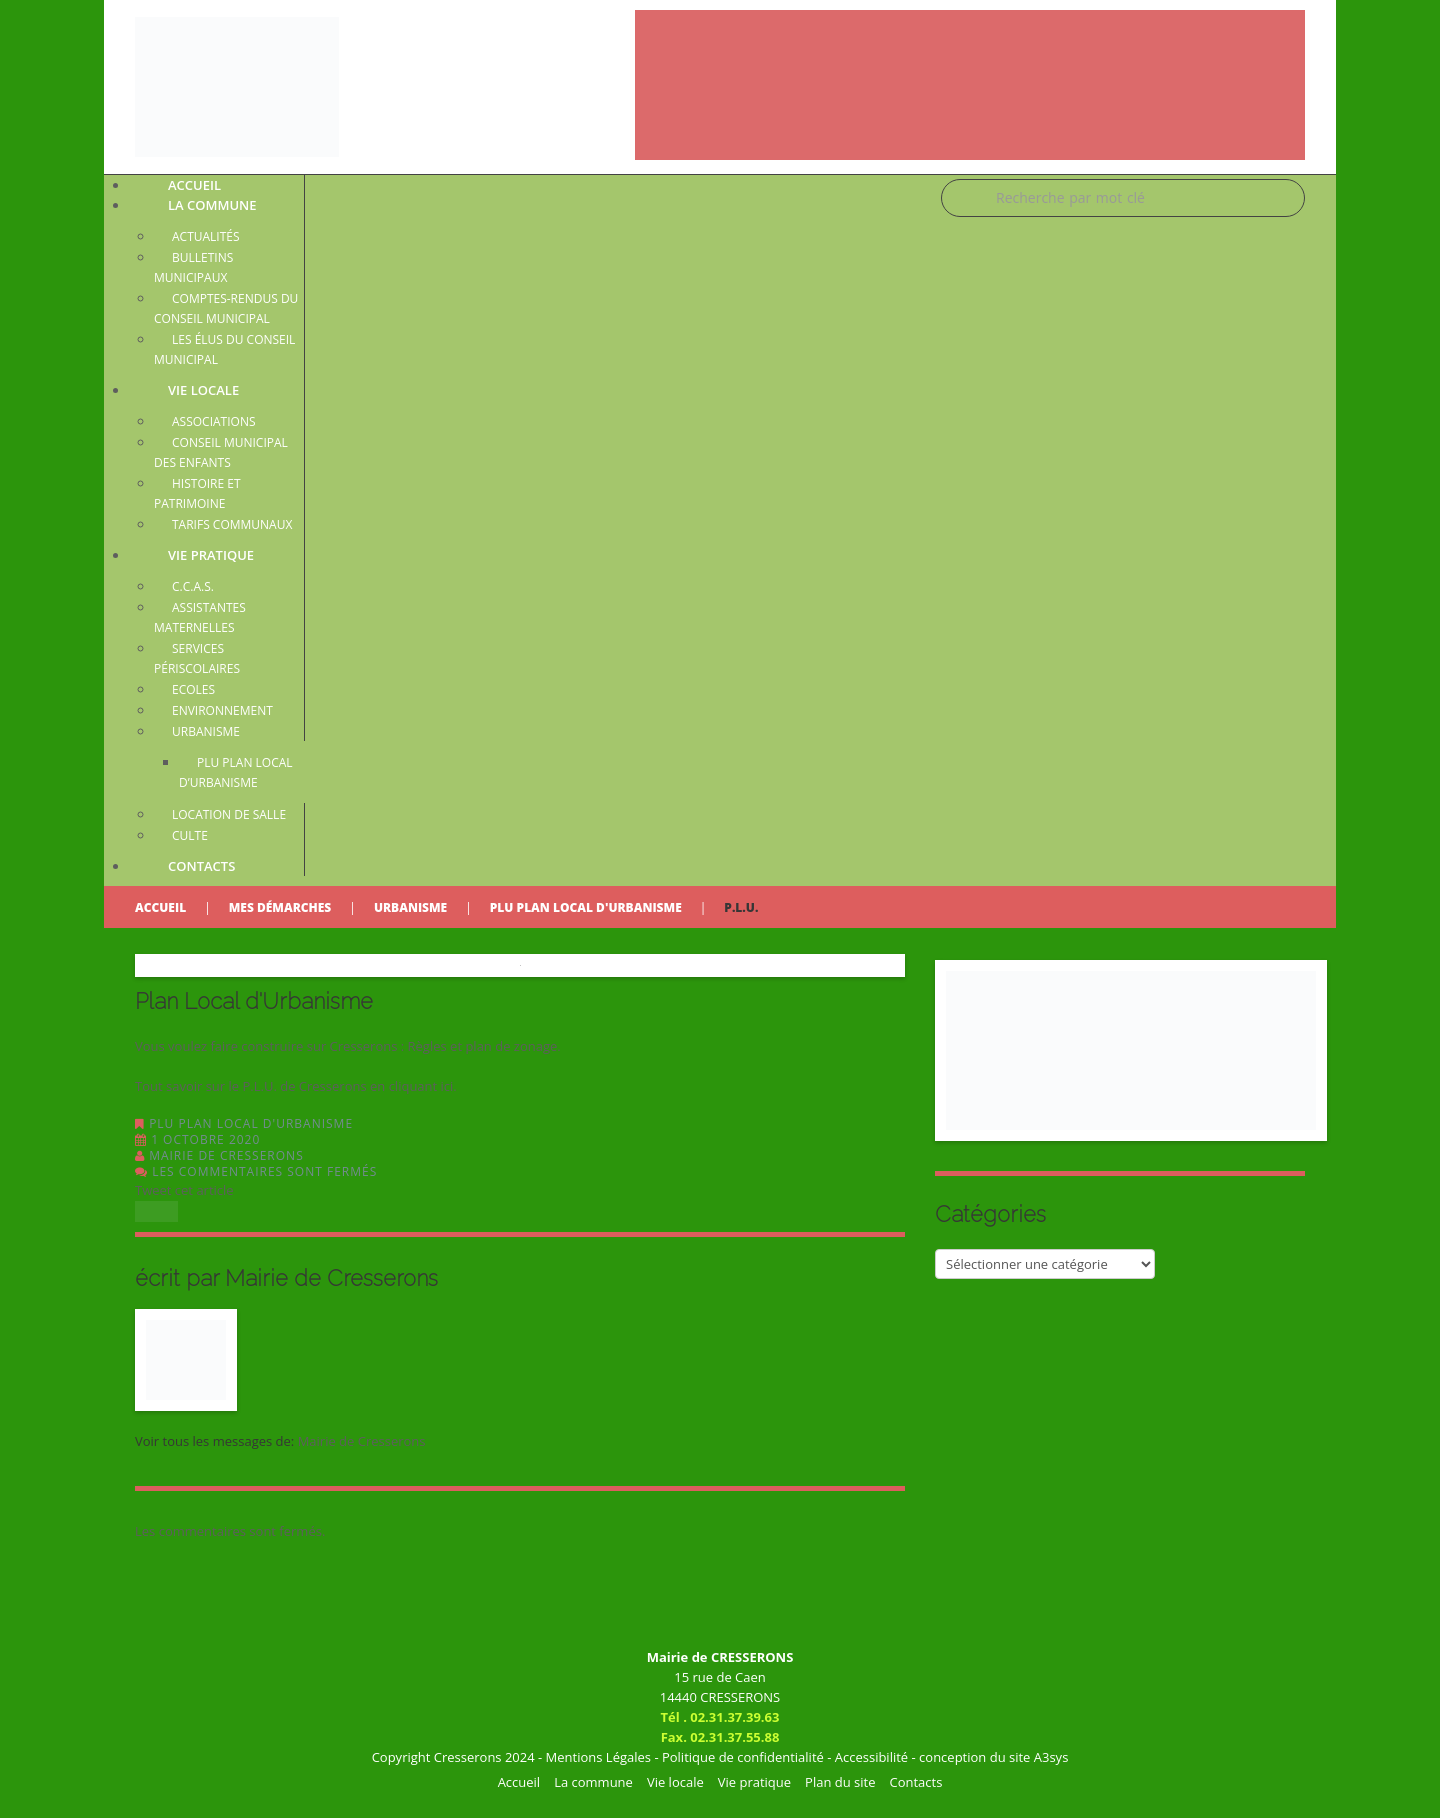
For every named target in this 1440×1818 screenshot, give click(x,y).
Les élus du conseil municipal (224, 349)
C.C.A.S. (193, 586)
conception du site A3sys (993, 1757)
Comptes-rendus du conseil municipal (226, 308)
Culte (190, 835)
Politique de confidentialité (743, 1757)
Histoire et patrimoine (197, 493)
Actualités (206, 236)
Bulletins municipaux (193, 267)
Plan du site (840, 1782)
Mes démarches (280, 907)
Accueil (160, 907)
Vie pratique (211, 555)
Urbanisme (206, 731)
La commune (212, 205)
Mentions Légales (598, 1757)
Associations (214, 421)
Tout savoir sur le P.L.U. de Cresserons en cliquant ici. (296, 1086)
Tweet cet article (184, 1190)
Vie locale (203, 390)
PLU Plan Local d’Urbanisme (236, 772)
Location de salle (229, 814)
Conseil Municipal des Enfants (221, 452)
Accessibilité (871, 1757)
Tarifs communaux (232, 524)
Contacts (201, 866)
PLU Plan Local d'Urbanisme (586, 907)
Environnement (222, 710)
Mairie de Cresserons (226, 1155)
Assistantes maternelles (200, 617)
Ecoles (193, 689)
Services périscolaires (197, 658)
